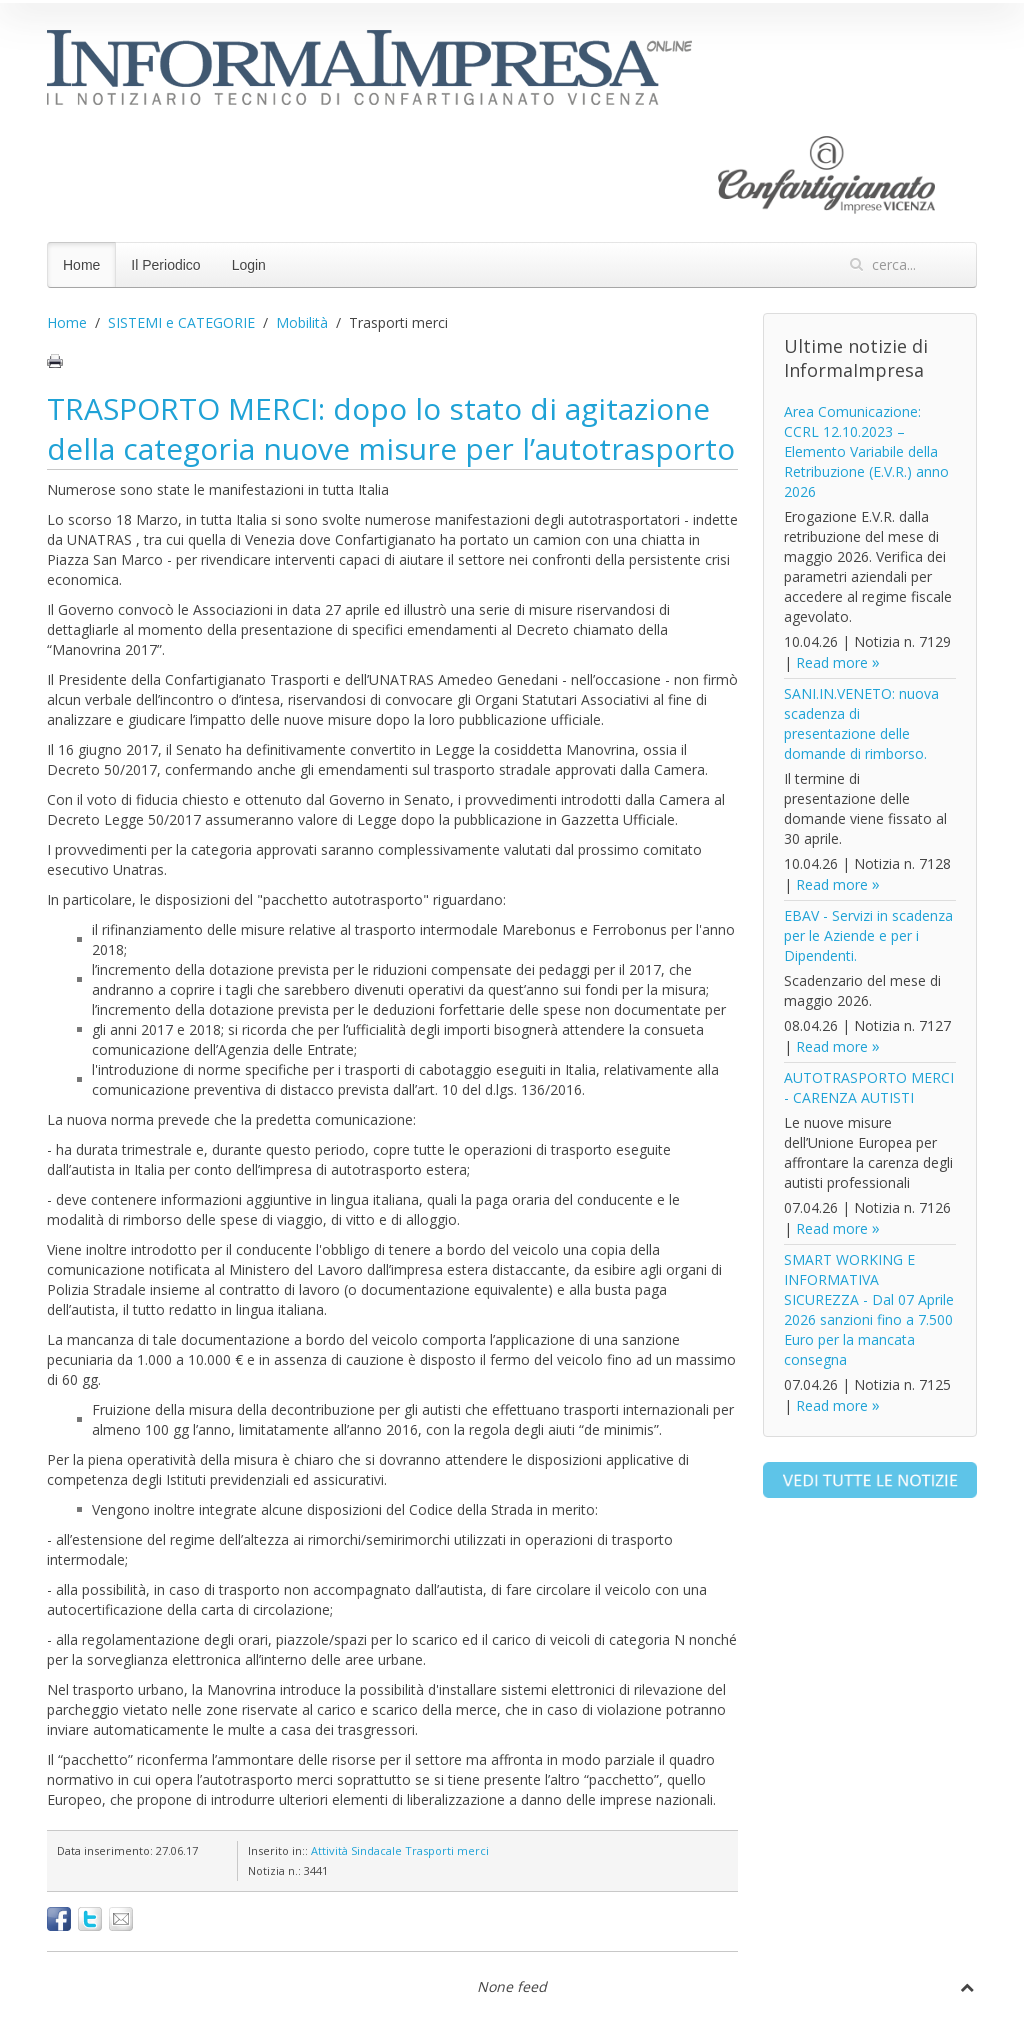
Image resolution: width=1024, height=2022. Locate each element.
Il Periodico (165, 265)
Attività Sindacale (356, 1850)
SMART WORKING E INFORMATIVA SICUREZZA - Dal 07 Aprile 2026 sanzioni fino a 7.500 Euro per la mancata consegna (869, 1309)
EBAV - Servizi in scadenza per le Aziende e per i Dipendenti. (868, 935)
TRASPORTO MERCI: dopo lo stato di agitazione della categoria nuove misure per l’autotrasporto (391, 428)
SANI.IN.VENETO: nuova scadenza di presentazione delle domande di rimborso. (861, 723)
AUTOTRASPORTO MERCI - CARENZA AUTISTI (869, 1087)
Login (249, 265)
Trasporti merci (447, 1850)
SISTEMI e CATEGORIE (181, 322)
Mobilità (302, 322)
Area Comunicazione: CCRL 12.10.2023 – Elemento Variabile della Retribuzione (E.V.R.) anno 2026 (866, 451)
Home (81, 265)
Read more (832, 662)
